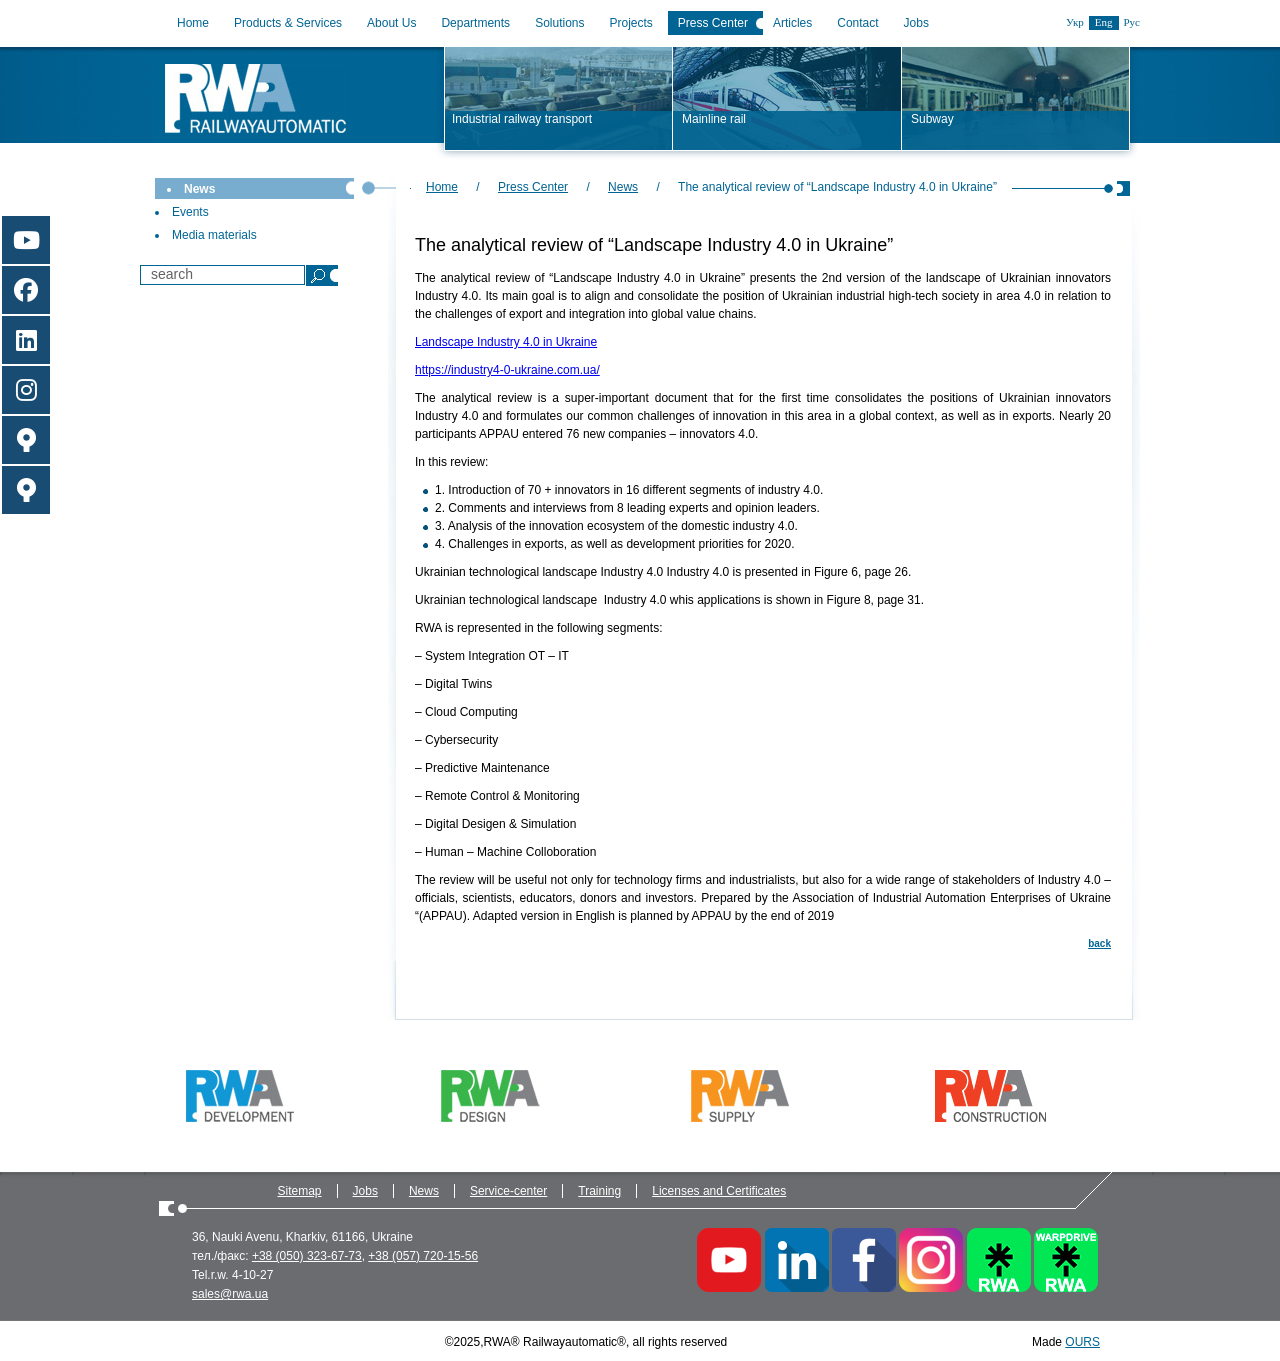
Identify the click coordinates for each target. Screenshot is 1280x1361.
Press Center (713, 23)
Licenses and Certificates (719, 1191)
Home (193, 23)
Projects (631, 23)
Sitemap (300, 1191)
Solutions (559, 23)
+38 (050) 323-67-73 (307, 1256)
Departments (475, 23)
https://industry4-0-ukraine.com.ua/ (507, 370)
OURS (1082, 1342)
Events (190, 212)
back (1099, 943)
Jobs (916, 23)
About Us (391, 23)
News (199, 189)
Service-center (508, 1191)
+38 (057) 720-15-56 (423, 1256)
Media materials (214, 235)
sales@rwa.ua (230, 1294)
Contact (857, 23)
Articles (792, 23)
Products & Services (288, 23)
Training (599, 1191)
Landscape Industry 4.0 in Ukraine (506, 342)
